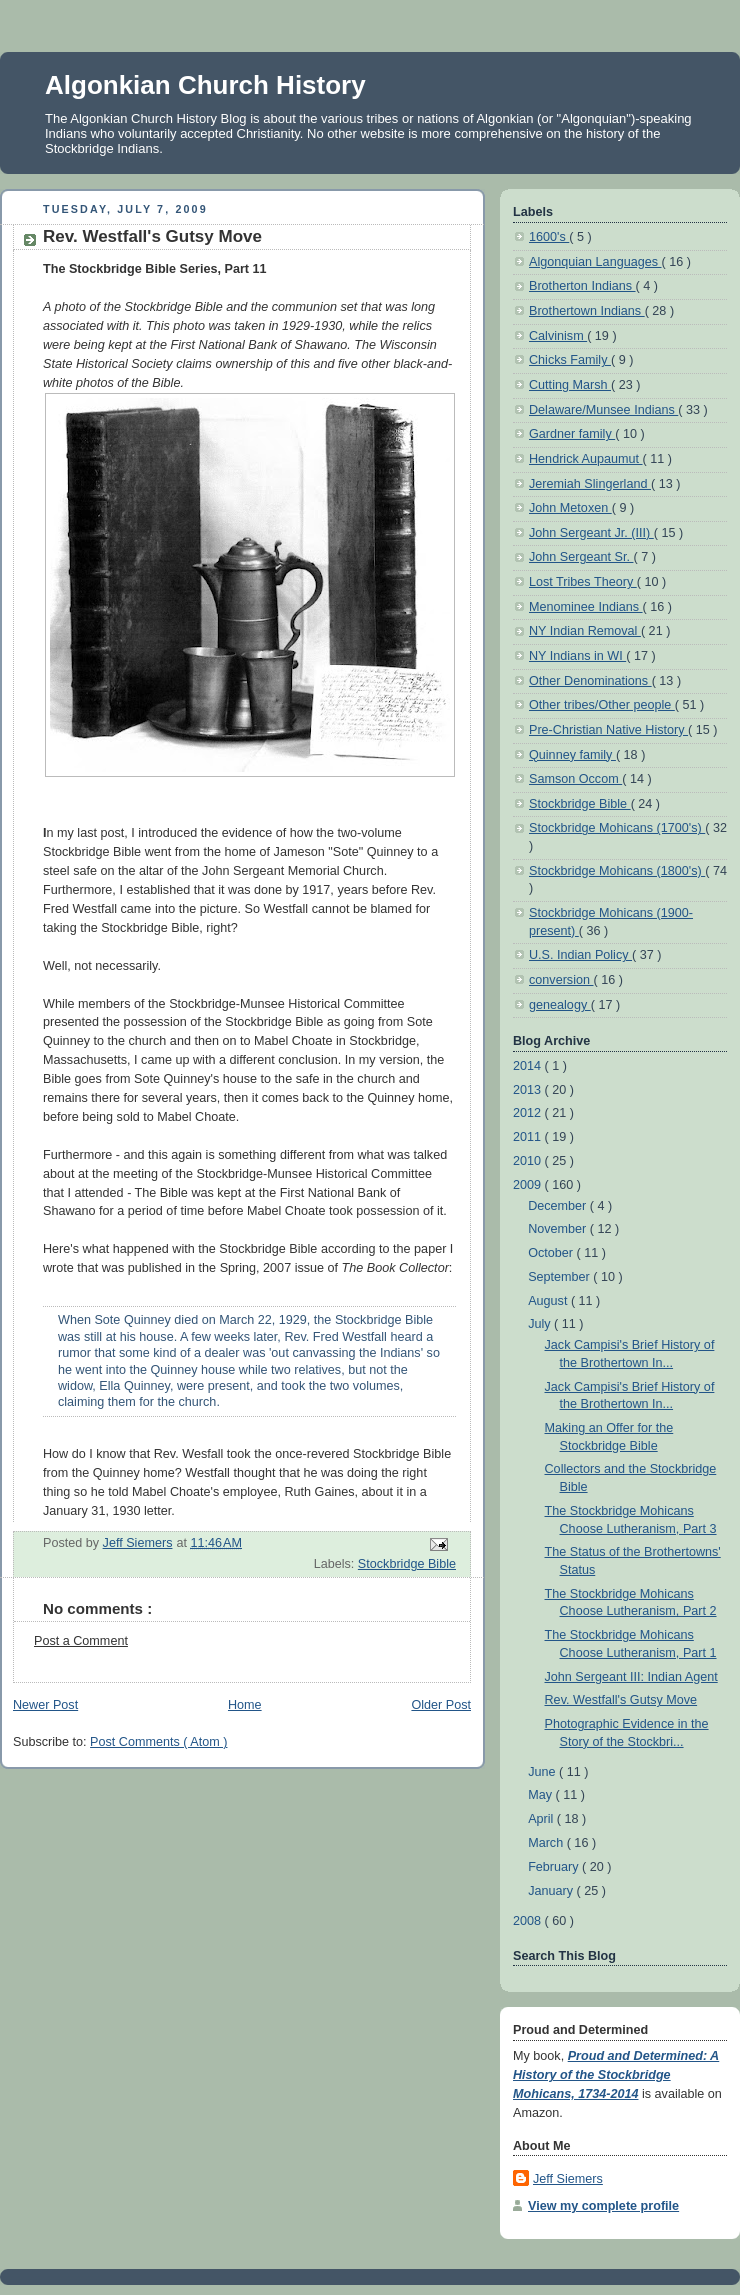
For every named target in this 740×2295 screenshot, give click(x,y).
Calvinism (558, 336)
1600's (549, 237)
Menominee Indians (586, 607)
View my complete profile (603, 2206)
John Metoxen (570, 508)
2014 (529, 1066)
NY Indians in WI (577, 656)
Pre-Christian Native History (608, 730)
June (543, 1772)
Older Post (441, 1705)
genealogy (560, 1005)
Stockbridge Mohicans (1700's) (617, 828)
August (549, 1301)
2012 (529, 1113)
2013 (529, 1090)
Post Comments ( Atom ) (158, 1742)
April (542, 1819)
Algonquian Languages (595, 262)
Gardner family (572, 434)
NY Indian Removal (585, 631)
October (552, 1253)
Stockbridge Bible (407, 1564)
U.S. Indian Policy (580, 955)
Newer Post (45, 1705)
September (560, 1277)
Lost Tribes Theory (583, 582)
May (541, 1795)
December (559, 1206)
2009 (529, 1185)
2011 (529, 1137)
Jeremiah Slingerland (590, 484)
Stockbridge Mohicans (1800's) (617, 871)
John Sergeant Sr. (581, 557)
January (552, 1891)
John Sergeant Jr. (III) (591, 533)
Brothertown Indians (587, 311)
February (555, 1867)
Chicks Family (570, 360)
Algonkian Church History (205, 85)
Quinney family (572, 755)
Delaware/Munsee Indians (603, 410)
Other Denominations (590, 681)
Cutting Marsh (570, 385)
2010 (529, 1161)
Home (245, 1705)
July (541, 1324)
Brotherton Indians (582, 286)
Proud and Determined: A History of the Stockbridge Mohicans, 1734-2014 (616, 2075)
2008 (529, 1921)
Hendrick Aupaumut (586, 459)
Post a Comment (81, 1641)
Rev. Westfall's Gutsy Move (621, 1700)
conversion (561, 980)
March (547, 1843)
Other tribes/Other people (602, 705)
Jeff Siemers (568, 2179)
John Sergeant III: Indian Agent (631, 1677)
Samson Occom (575, 779)
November (559, 1229)
